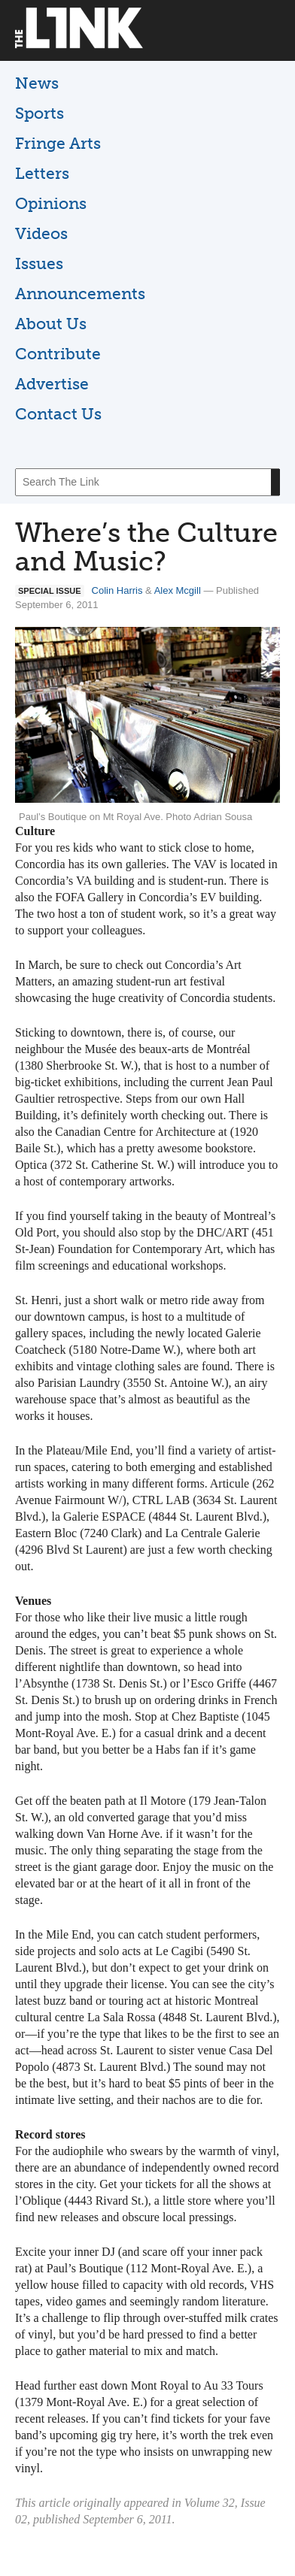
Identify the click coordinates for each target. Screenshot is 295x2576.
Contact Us (58, 413)
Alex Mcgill (177, 590)
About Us (51, 323)
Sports (39, 113)
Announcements (80, 293)
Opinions (51, 203)
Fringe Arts (58, 143)
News (37, 83)
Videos (41, 233)
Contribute (58, 353)
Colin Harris (117, 590)
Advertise (52, 383)
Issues (39, 263)
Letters (42, 173)
